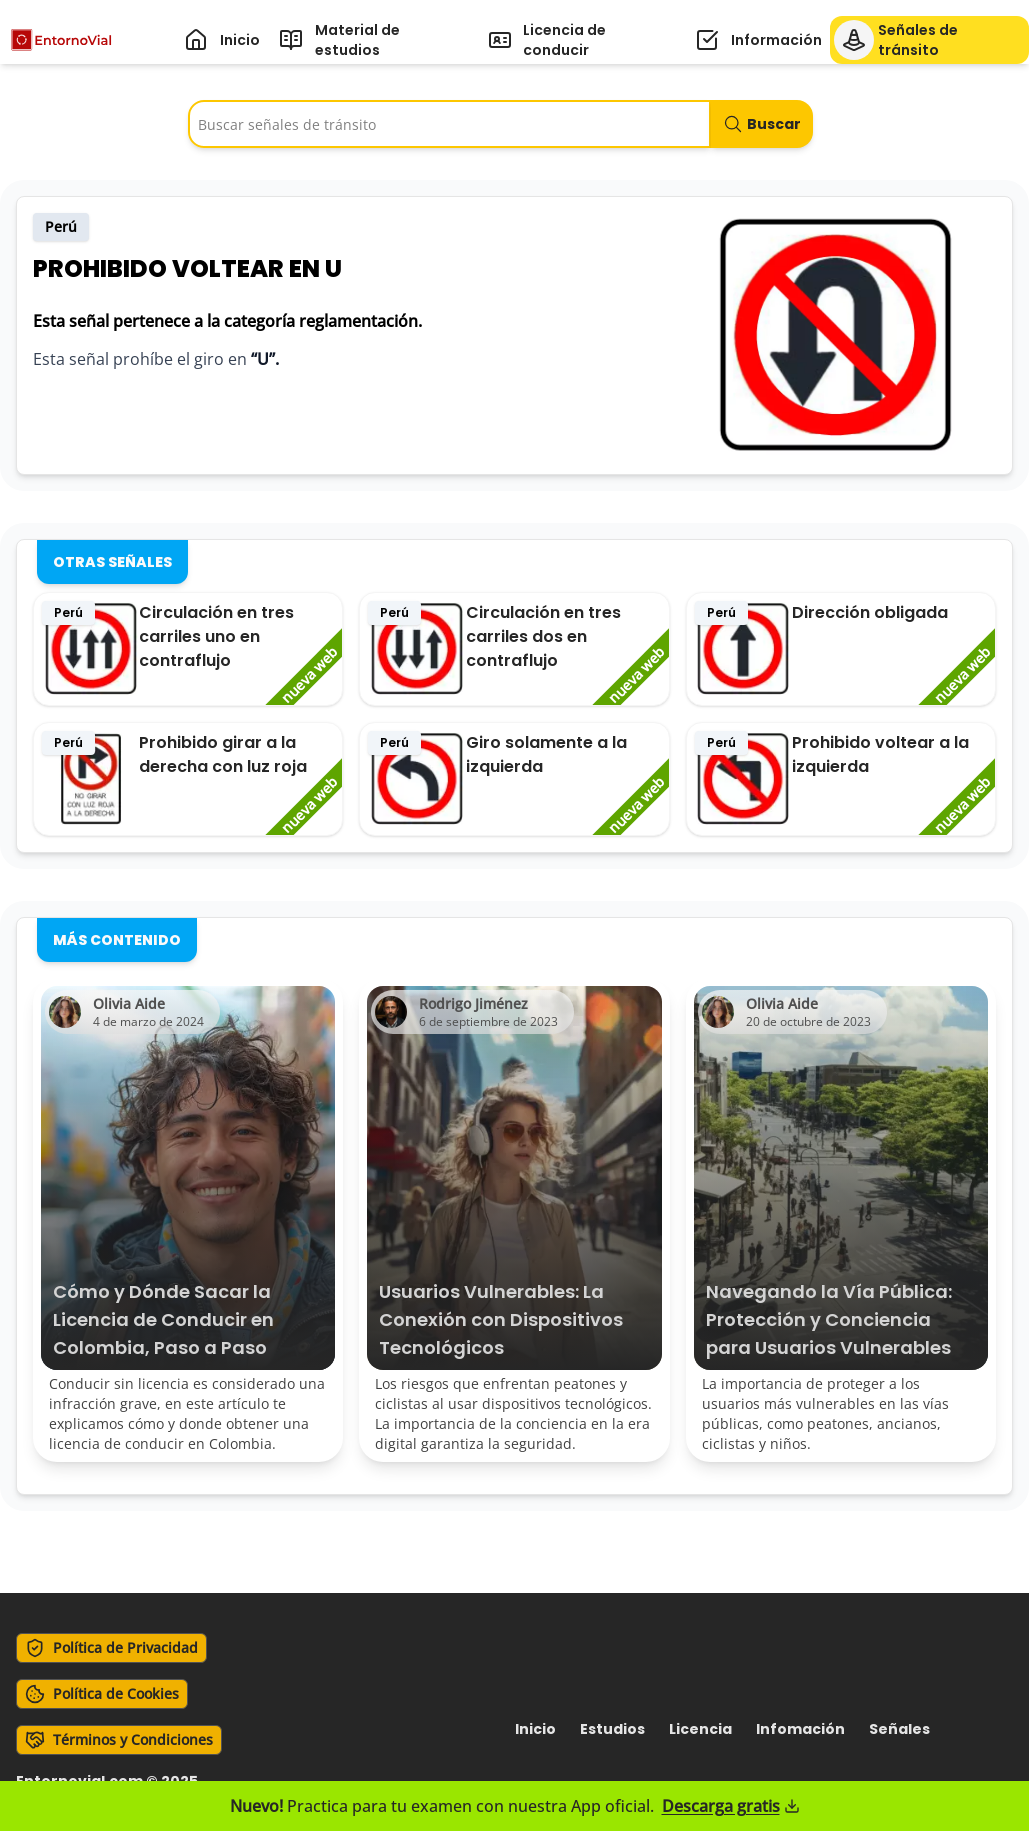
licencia (700, 1729)
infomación (800, 1729)
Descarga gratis (731, 1806)
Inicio (535, 1729)
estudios (612, 1729)
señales (899, 1729)
